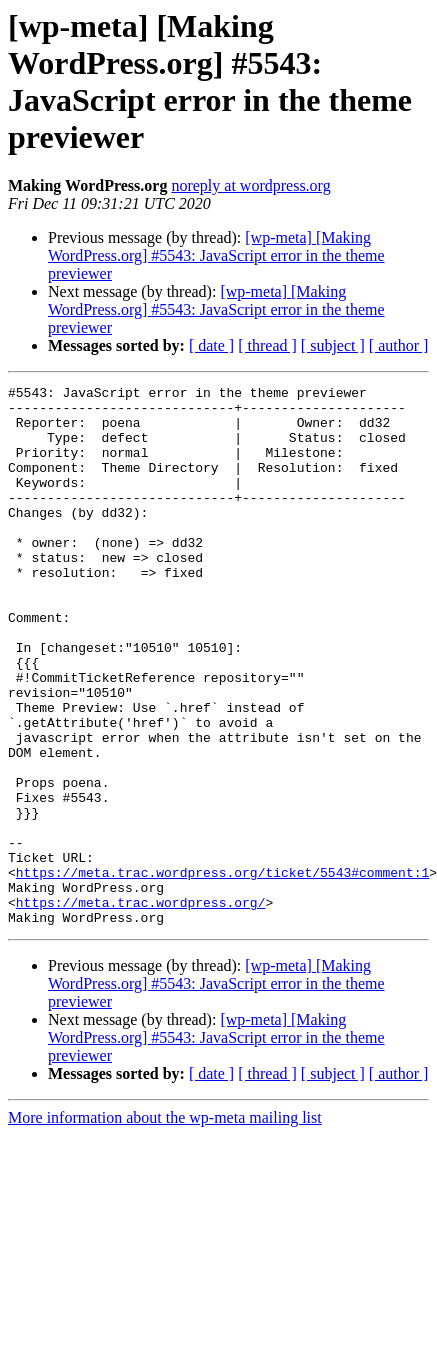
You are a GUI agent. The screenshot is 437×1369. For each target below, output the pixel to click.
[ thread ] (267, 345)
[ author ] (399, 345)
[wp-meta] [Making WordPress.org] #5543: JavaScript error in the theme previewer (216, 255)
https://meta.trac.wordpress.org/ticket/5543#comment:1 (222, 971)
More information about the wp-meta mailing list (165, 1225)
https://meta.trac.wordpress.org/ (141, 1007)
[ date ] (211, 345)
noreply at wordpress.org (250, 185)
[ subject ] (333, 345)
